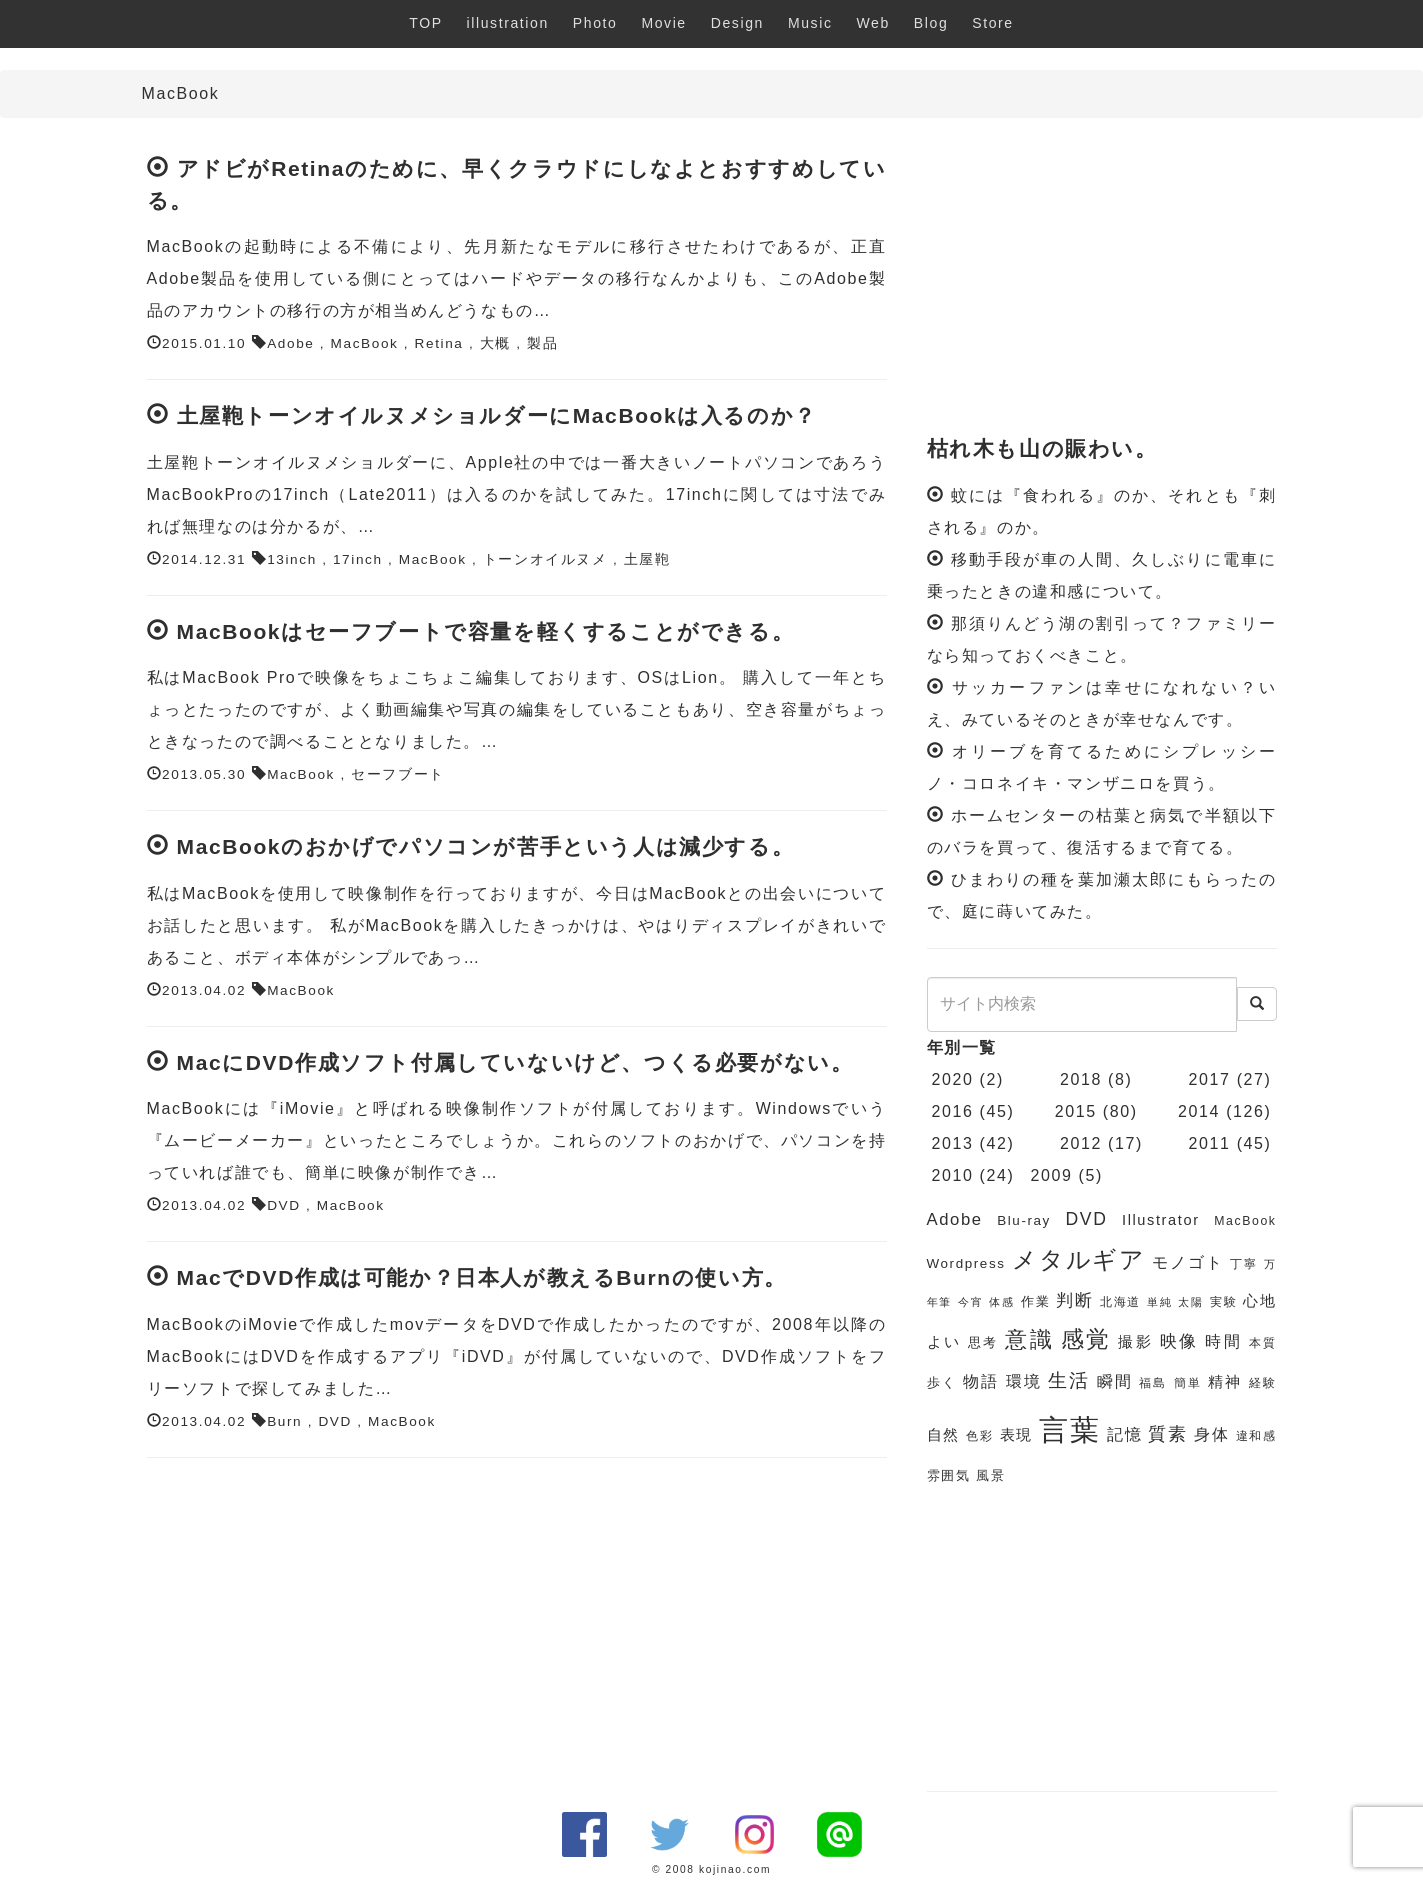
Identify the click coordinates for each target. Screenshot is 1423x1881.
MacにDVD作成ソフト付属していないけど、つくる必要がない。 (515, 1062)
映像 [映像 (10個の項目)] (1179, 1341)
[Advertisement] (1102, 278)
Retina (439, 343)
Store (992, 23)
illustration (508, 23)
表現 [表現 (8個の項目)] (1016, 1435)
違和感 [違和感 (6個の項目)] (1256, 1436)
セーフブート (398, 774)
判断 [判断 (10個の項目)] (1074, 1300)
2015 (1076, 1111)
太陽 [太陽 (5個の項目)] (1190, 1302)
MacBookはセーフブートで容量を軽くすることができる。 (486, 631)
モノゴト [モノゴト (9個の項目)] (1187, 1262)
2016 (953, 1111)
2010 (953, 1175)
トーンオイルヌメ (545, 559)
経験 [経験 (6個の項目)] (1263, 1383)
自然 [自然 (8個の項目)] (943, 1435)
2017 (1210, 1079)
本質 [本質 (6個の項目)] (1263, 1343)
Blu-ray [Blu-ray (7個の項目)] (1024, 1220)
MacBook (365, 343)
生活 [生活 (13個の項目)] (1069, 1380)
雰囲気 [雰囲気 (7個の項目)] (949, 1475)
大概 (495, 343)
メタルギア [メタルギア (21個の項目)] (1079, 1260)
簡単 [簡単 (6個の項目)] (1188, 1383)
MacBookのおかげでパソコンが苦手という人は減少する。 (486, 846)
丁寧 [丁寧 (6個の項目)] (1244, 1264)
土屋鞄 (647, 559)
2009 (1051, 1175)
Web (873, 23)
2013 (953, 1143)
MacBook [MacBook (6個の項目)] (1245, 1221)
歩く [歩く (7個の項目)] (942, 1382)
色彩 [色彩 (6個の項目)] (979, 1436)
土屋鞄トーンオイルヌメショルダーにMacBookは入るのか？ (497, 415)
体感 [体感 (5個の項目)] (1001, 1302)
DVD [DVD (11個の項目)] (1087, 1219)
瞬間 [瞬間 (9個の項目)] (1115, 1381)
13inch (292, 559)
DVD (284, 1205)
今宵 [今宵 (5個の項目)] (970, 1302)
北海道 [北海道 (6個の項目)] (1120, 1302)
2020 (953, 1079)
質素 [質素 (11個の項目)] (1167, 1434)
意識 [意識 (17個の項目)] (1029, 1339)
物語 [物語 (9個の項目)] (981, 1381)
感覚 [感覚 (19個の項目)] (1086, 1339)
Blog (931, 23)
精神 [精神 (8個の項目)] (1225, 1382)
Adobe (290, 343)
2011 (1210, 1143)
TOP (425, 23)
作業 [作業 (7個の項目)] (1035, 1301)
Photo (595, 23)
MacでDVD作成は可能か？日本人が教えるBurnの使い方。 (482, 1277)
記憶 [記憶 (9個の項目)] (1124, 1434)
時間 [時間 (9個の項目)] (1223, 1341)
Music (810, 23)
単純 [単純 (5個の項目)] (1159, 1302)
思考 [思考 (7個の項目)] (983, 1342)
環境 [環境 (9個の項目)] (1024, 1381)
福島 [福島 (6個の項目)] (1153, 1383)
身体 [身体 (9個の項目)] (1211, 1434)
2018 (1081, 1079)
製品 (542, 343)
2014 (1199, 1111)
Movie (663, 23)
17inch (358, 559)
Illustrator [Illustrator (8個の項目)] (1161, 1220)
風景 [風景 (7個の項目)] (990, 1475)
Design (737, 23)
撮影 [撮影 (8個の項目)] (1135, 1342)
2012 (1081, 1143)
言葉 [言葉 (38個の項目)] (1069, 1429)
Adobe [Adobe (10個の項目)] (955, 1219)
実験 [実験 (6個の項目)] (1223, 1302)
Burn (284, 1421)
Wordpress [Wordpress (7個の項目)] (966, 1263)
